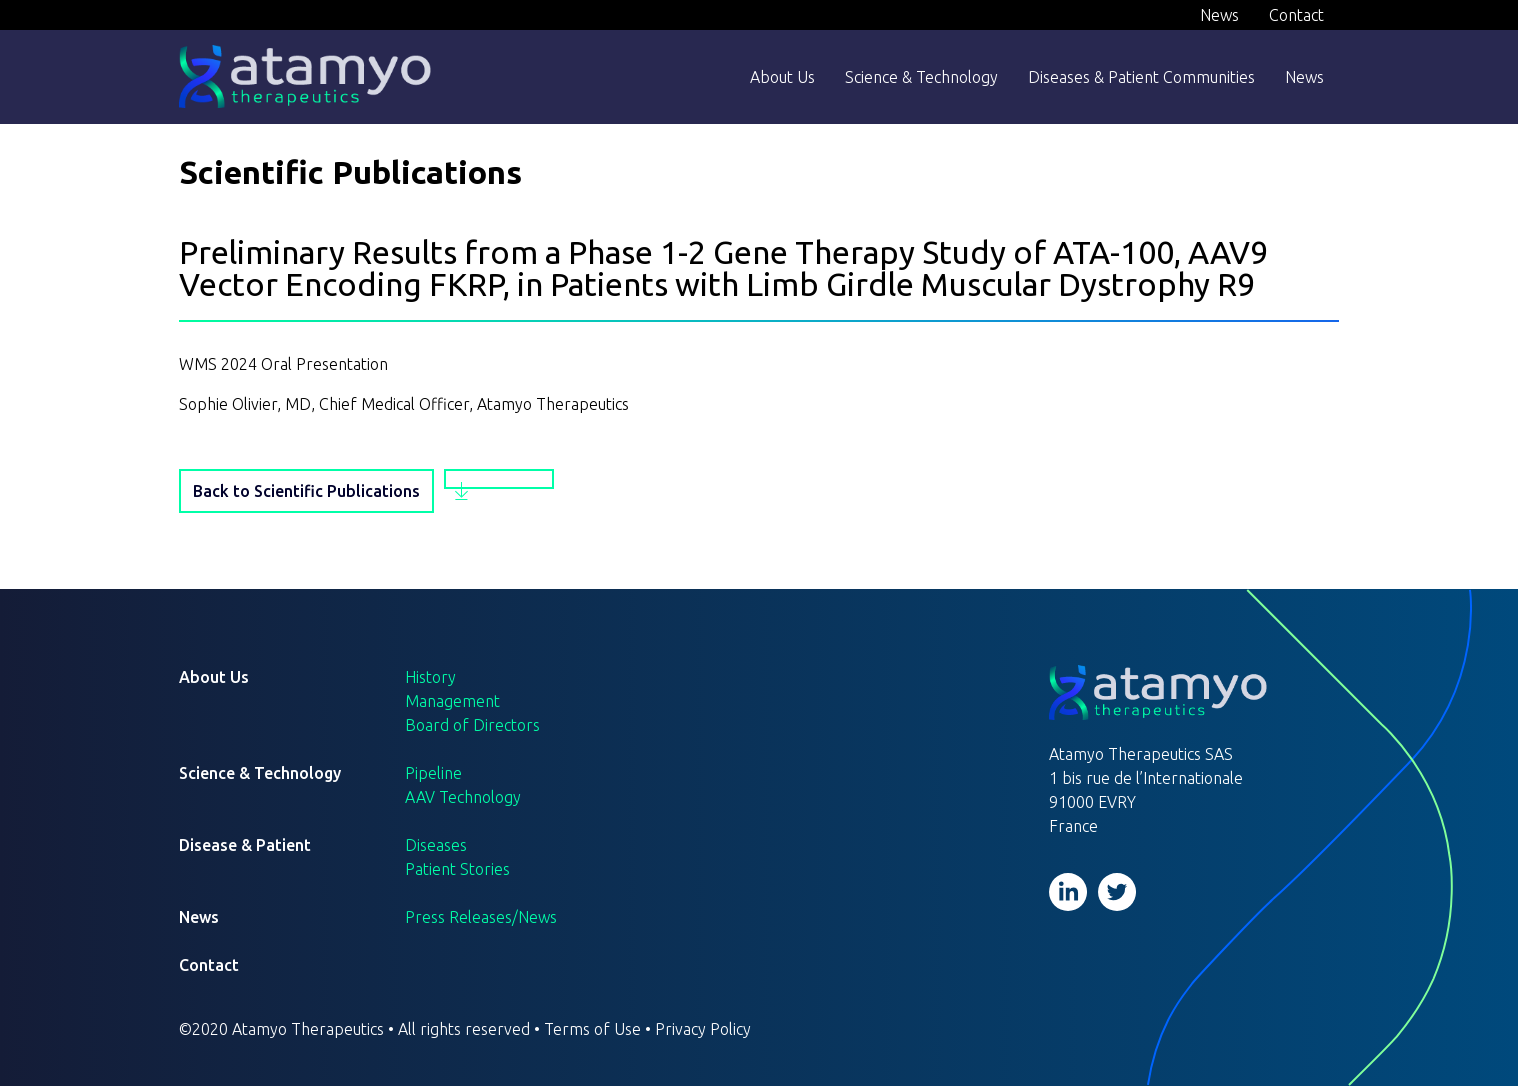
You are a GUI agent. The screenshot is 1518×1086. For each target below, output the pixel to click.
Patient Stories (457, 869)
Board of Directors (472, 725)
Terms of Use (592, 1029)
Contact (1296, 15)
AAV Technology (463, 797)
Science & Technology (921, 77)
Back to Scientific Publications (306, 491)
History (430, 677)
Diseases (436, 845)
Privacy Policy (703, 1029)
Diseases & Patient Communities (1141, 77)
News (1219, 15)
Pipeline (433, 773)
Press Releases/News (481, 917)
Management (452, 701)
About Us (782, 77)
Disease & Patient (245, 845)
